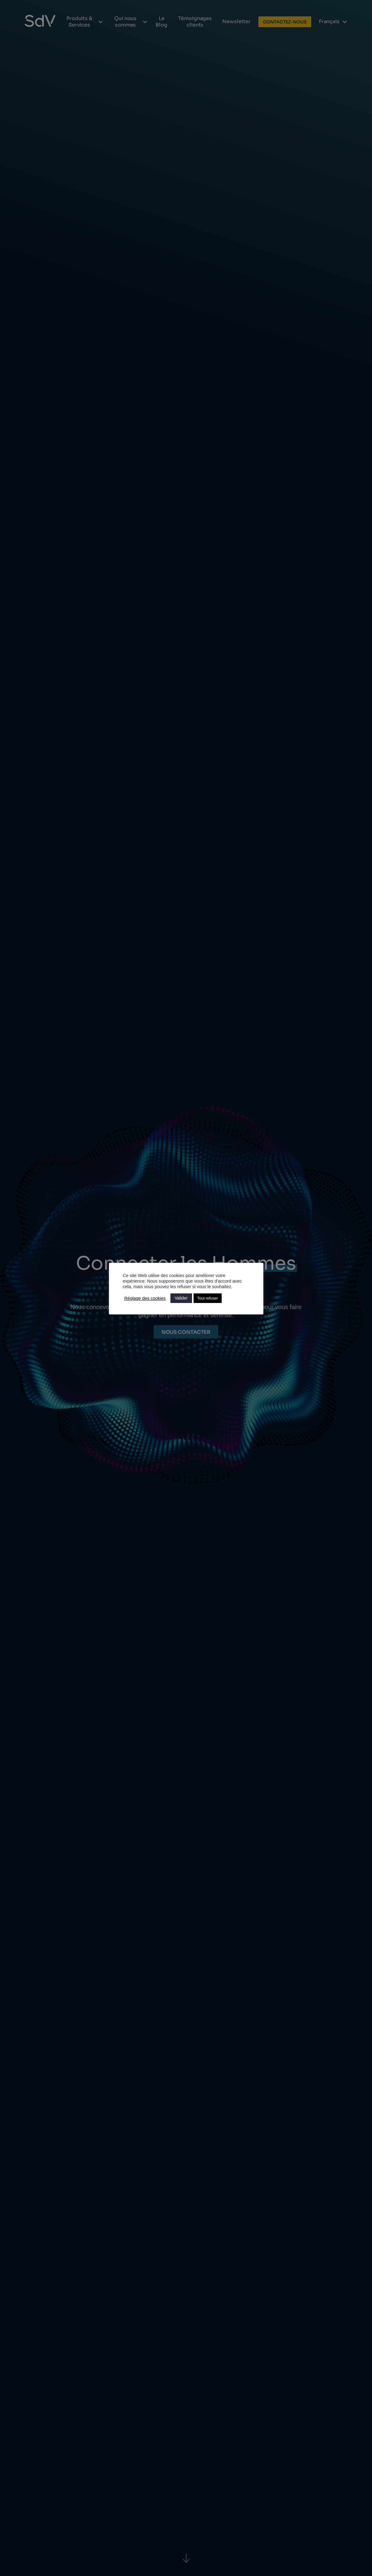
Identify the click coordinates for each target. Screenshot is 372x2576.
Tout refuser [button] (207, 1298)
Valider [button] (181, 1298)
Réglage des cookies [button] (145, 1298)
